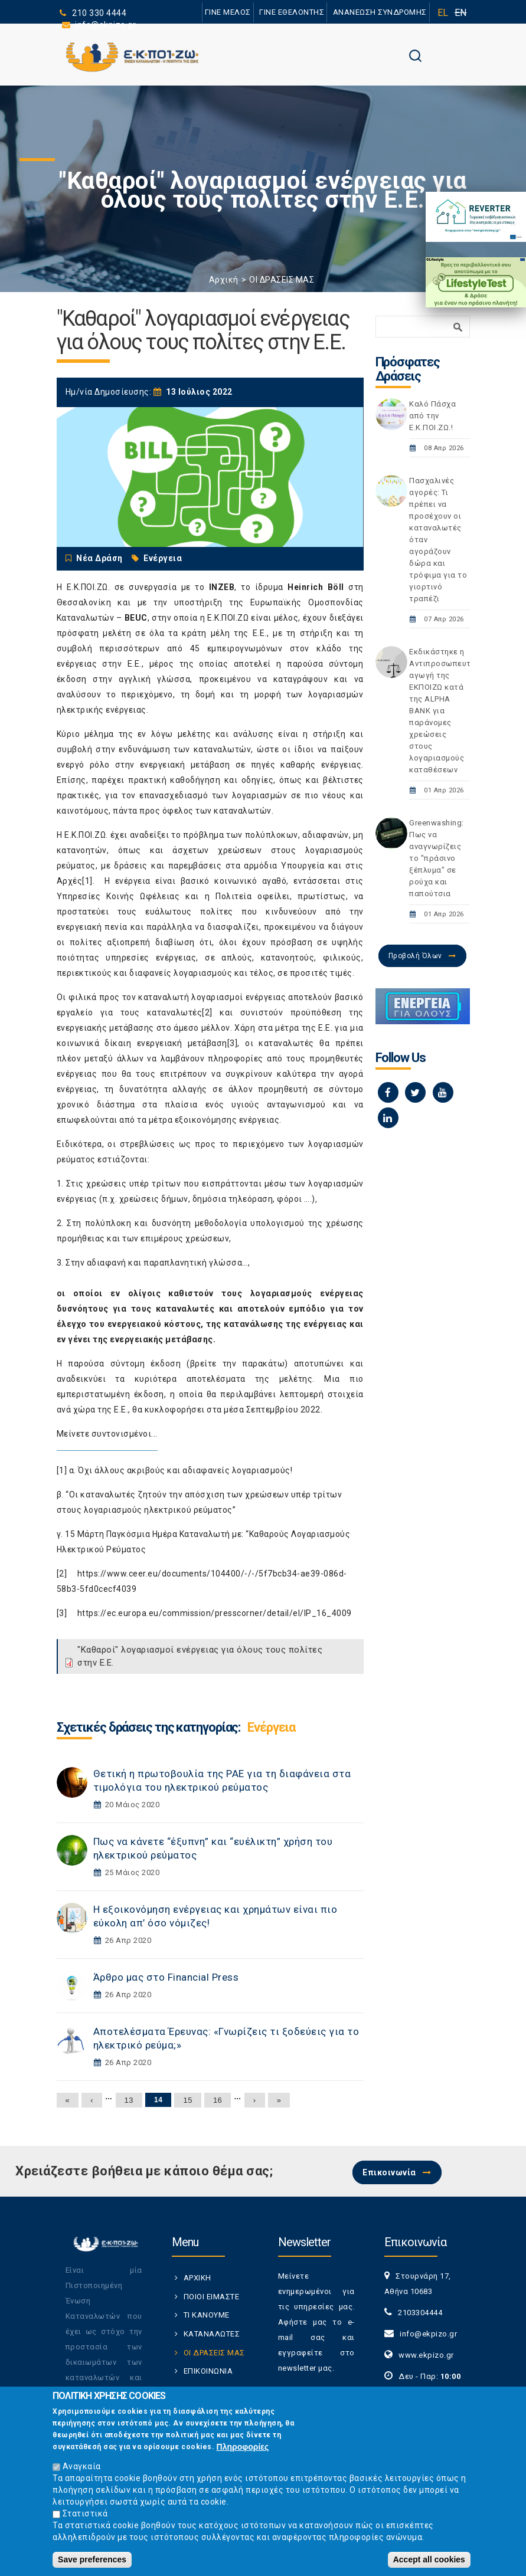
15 (187, 2100)
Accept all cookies (429, 2562)
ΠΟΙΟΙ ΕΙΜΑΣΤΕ (212, 2296)
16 (217, 2100)
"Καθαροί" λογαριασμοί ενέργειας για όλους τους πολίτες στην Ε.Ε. (199, 1655)
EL (443, 12)
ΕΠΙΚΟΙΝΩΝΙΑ (208, 2371)
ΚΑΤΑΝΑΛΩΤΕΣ (212, 2333)
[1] (87, 881)
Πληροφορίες (243, 2449)
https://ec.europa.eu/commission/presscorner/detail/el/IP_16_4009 (214, 1613)
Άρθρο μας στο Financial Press (166, 1977)
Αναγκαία (82, 2469)
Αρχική (224, 279)
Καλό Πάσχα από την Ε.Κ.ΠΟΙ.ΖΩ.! (432, 415)
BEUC (136, 617)
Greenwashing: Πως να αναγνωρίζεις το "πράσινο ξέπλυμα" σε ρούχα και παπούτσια (436, 858)
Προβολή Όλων (415, 956)
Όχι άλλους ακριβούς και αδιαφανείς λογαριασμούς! (185, 1470)
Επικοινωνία (389, 2172)
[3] (232, 1043)
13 (129, 2100)
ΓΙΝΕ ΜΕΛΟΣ (228, 12)
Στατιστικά (85, 2516)
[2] (207, 1012)
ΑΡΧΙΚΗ (197, 2277)
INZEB (222, 587)
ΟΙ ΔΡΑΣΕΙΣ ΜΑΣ (281, 279)
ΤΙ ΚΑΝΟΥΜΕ (207, 2314)
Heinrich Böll (315, 587)
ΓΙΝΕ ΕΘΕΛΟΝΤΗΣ (291, 12)
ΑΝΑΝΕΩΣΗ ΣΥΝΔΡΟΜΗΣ (380, 12)
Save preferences (92, 2562)
